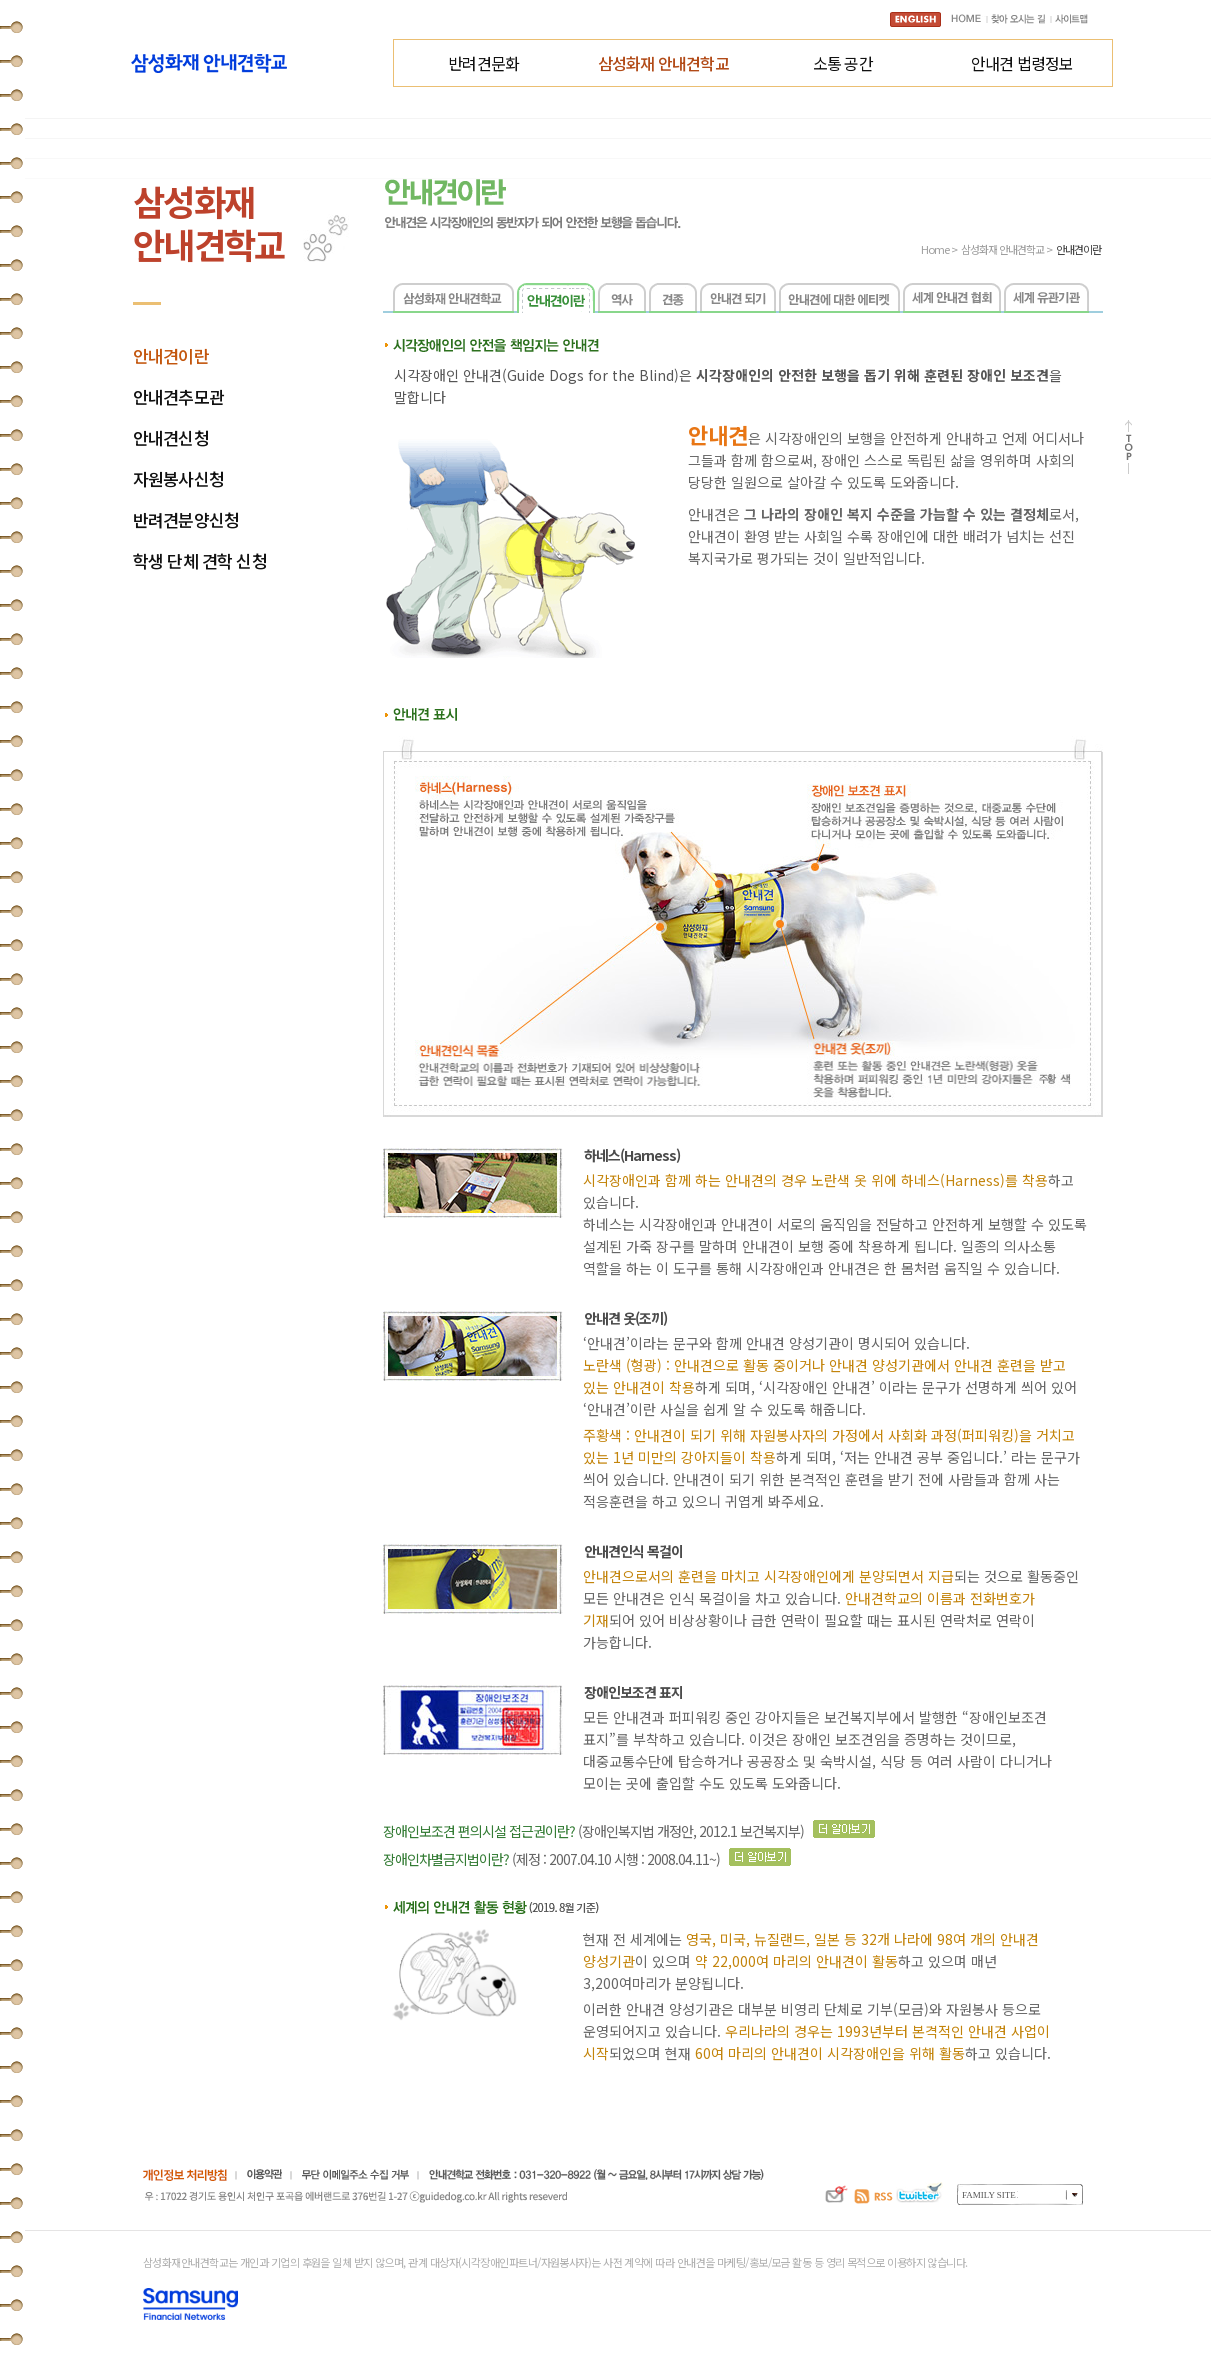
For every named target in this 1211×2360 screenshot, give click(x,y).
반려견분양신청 (186, 520)
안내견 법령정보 (1022, 63)
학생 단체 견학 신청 (200, 561)
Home (935, 249)
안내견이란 (171, 356)
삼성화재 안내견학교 (663, 63)
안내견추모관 (178, 397)
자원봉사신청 (178, 479)
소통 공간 (843, 63)
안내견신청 (171, 438)
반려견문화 (483, 63)
